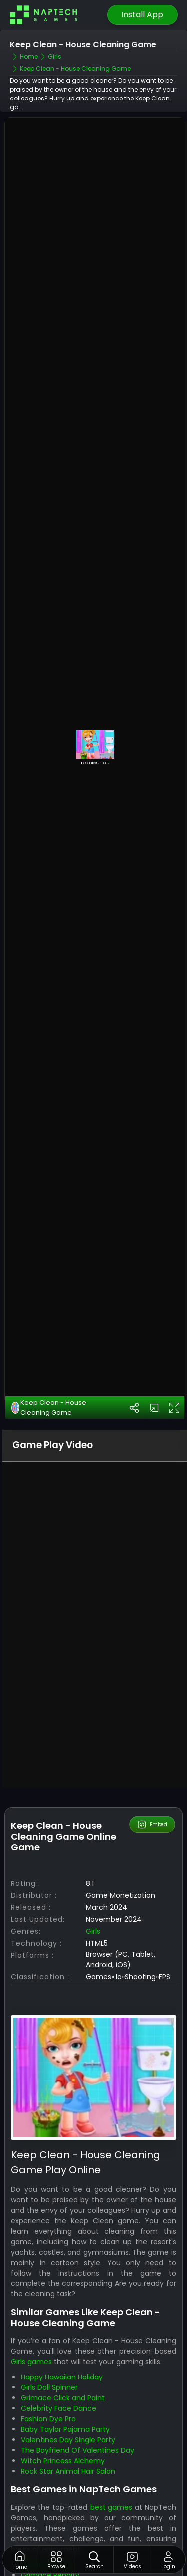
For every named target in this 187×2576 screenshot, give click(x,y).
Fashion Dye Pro (48, 2358)
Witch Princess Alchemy (63, 2400)
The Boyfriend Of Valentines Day (77, 2389)
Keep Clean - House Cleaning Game (48, 1347)
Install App (142, 14)
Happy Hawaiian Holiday (62, 2316)
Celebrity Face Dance (58, 2348)
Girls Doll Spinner (49, 2327)
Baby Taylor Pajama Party (65, 2369)
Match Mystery (47, 2503)
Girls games (31, 2301)
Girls (93, 1870)
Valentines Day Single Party (68, 2379)
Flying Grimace (47, 2524)
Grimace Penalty (50, 2514)
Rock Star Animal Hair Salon (68, 2410)
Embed (152, 1763)
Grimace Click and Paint (63, 2337)
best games (111, 2446)
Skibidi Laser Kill (46, 2535)
